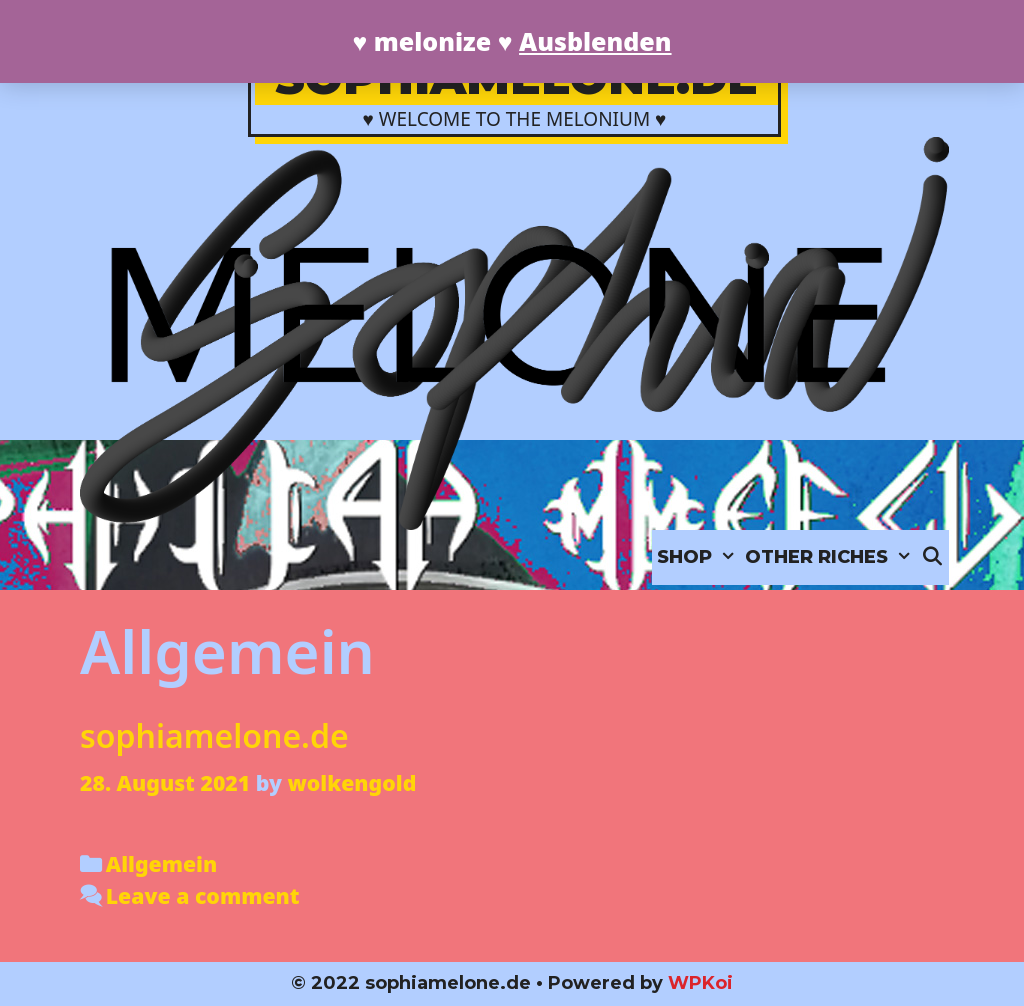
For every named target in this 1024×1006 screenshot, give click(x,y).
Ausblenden (595, 41)
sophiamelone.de (214, 735)
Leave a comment (203, 895)
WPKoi (700, 983)
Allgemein (161, 863)
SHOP (698, 557)
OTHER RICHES (830, 557)
